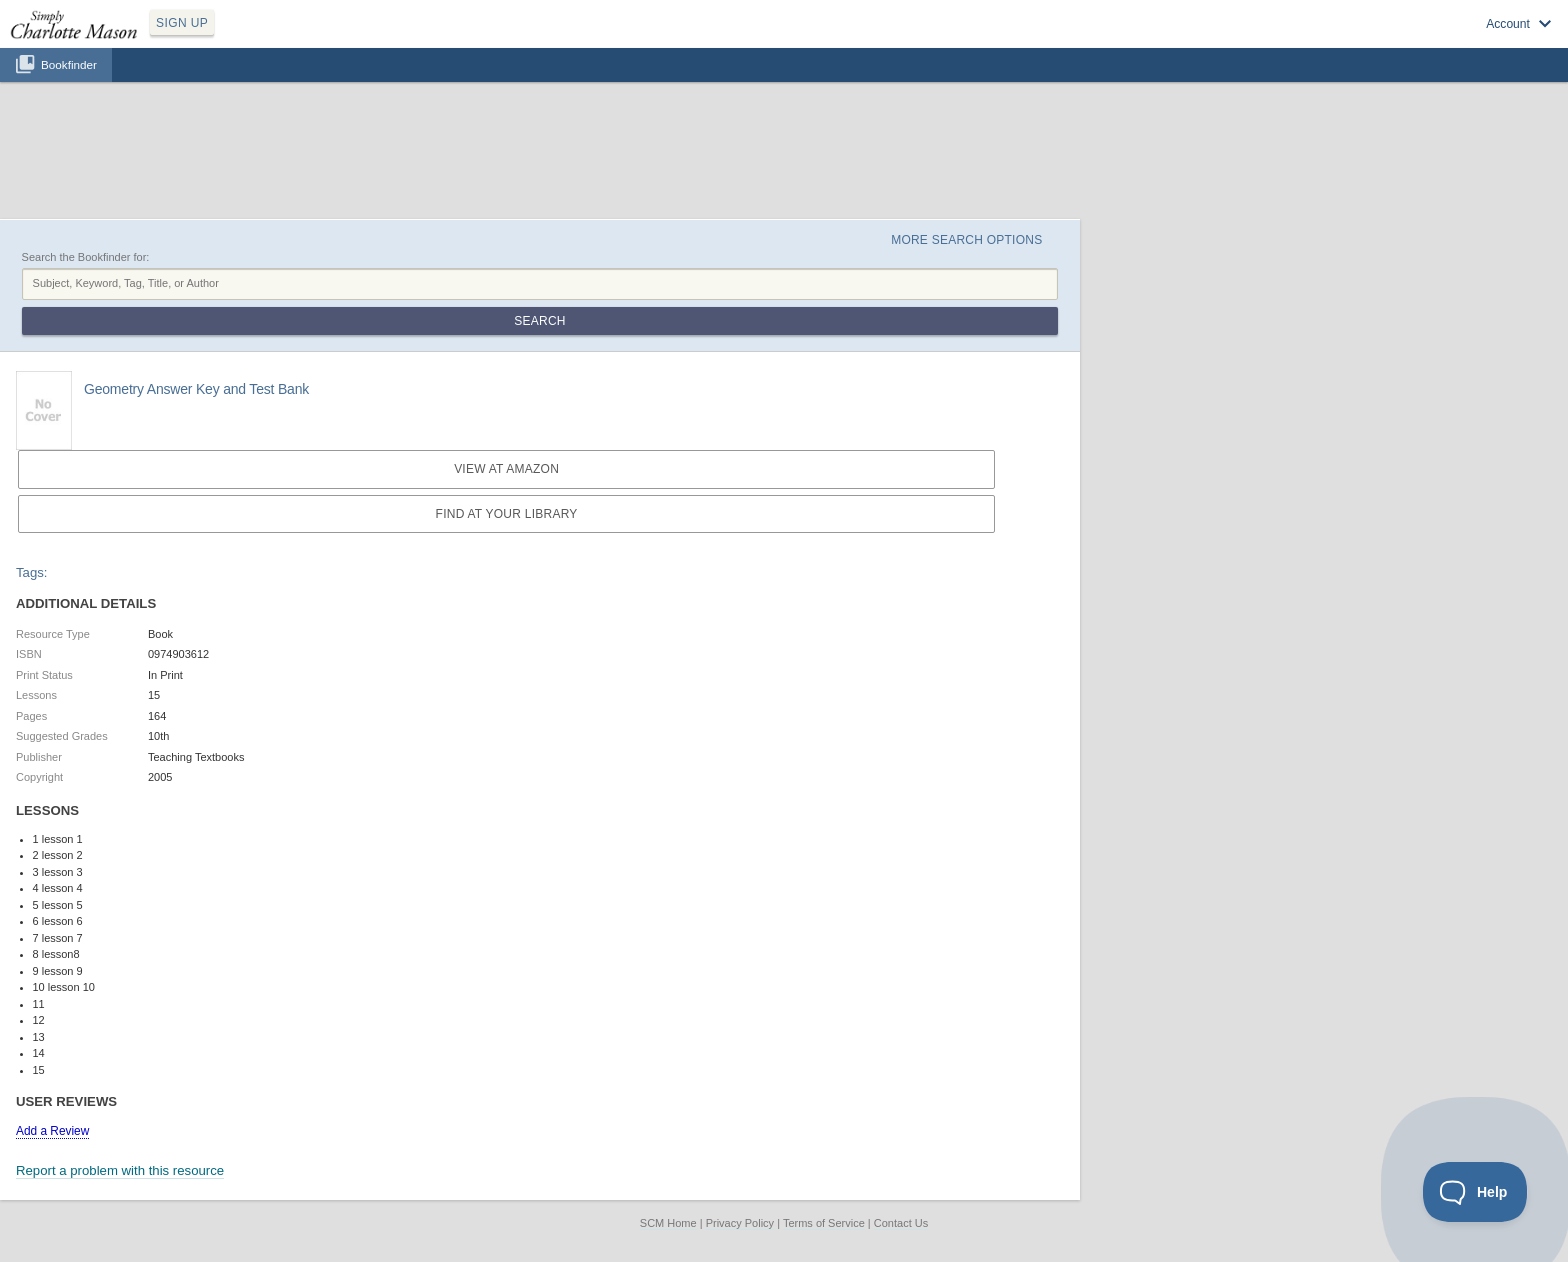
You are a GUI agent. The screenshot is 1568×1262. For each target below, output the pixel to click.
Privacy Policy (740, 1223)
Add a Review (52, 1131)
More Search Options (966, 240)
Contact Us (901, 1223)
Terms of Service (824, 1223)
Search (539, 321)
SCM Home (668, 1223)
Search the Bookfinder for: (86, 257)
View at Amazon (506, 469)
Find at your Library (507, 514)
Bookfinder (69, 64)
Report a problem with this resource (120, 1170)
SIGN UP (182, 23)
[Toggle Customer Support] (1475, 1192)
